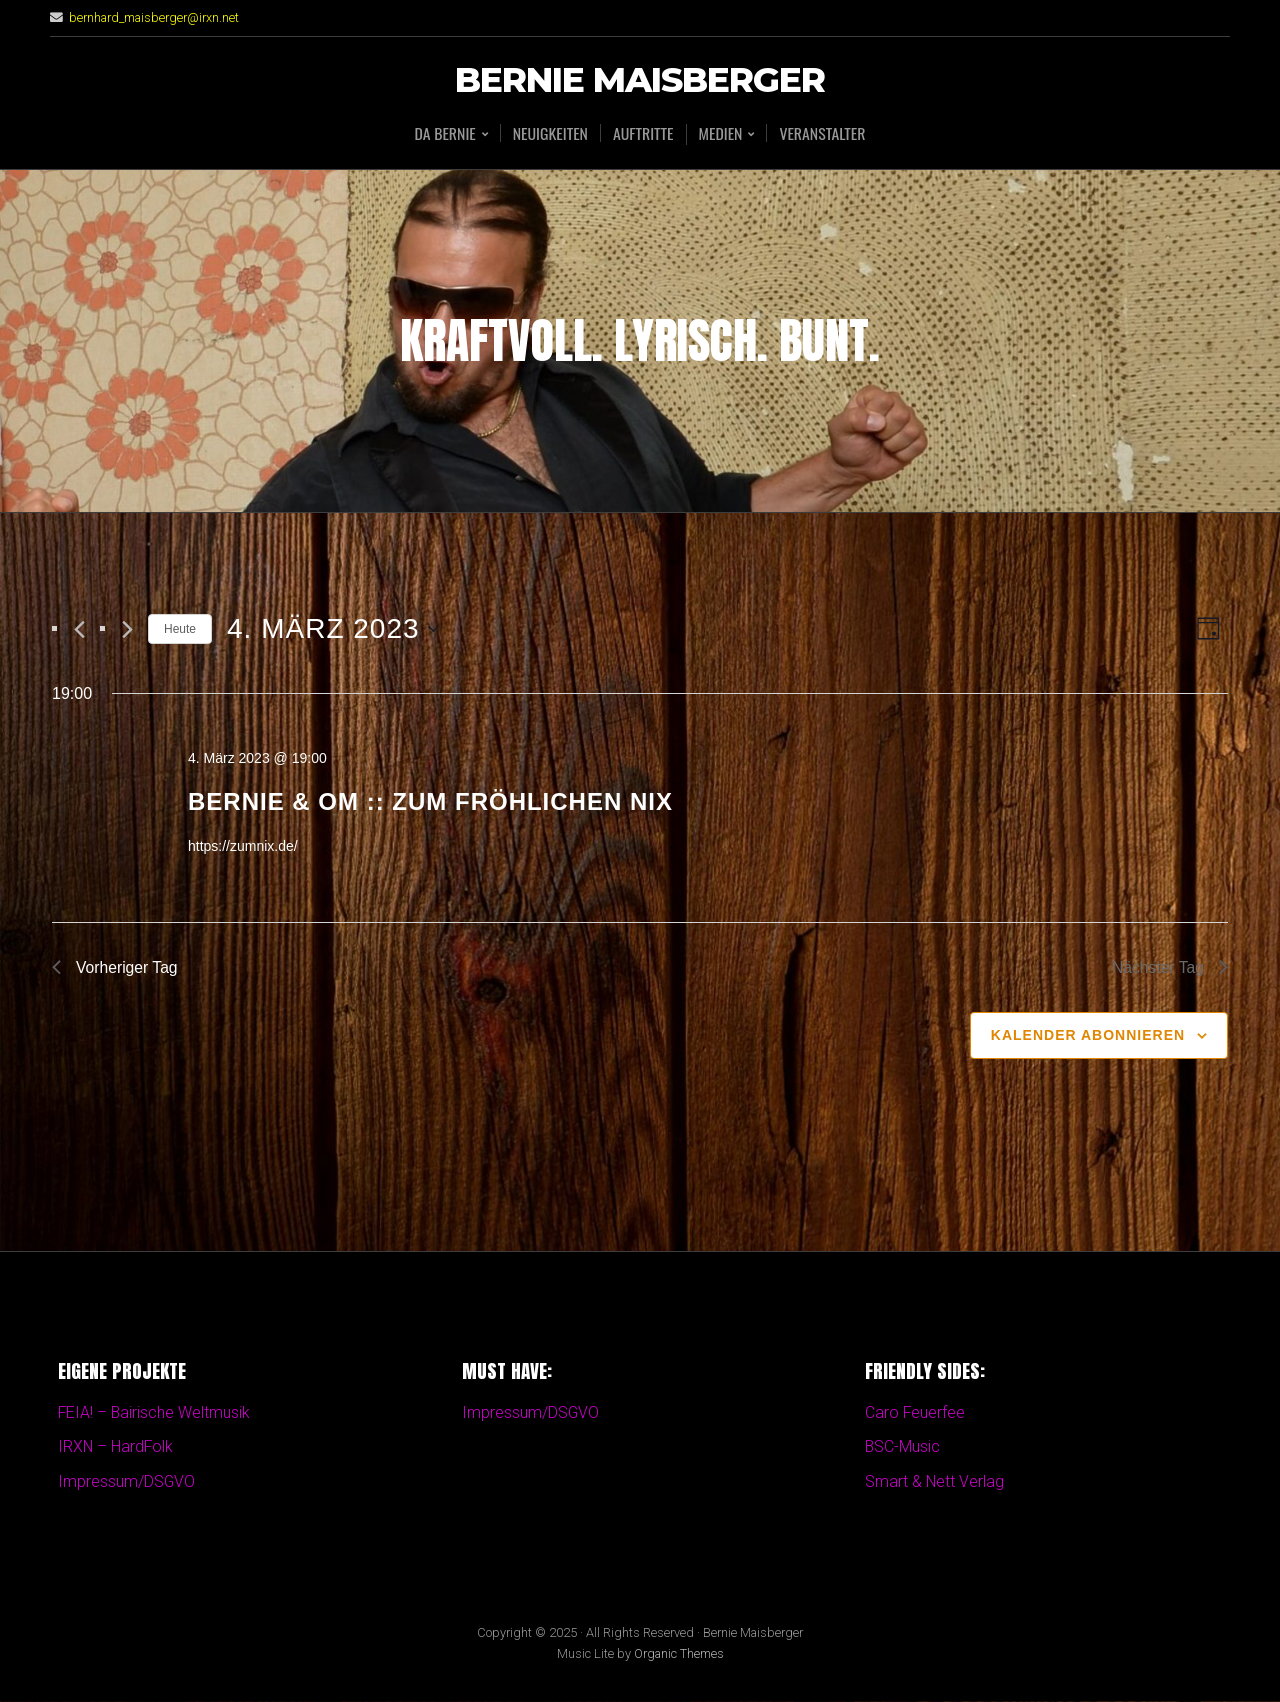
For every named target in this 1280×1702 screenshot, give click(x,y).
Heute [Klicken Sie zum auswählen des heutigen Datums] (180, 629)
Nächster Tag (1169, 967)
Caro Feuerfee (915, 1413)
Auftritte (643, 133)
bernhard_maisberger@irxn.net (155, 17)
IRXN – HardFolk (116, 1448)
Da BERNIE (443, 134)
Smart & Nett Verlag (935, 1482)
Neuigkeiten (549, 133)
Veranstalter (823, 133)
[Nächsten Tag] (127, 629)
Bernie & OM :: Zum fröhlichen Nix (430, 801)
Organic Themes (679, 1655)
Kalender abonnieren (1088, 1036)
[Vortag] (79, 629)
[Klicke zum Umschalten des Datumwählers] (333, 629)
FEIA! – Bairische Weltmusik (155, 1413)
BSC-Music (903, 1448)
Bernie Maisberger (640, 80)
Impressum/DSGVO (127, 1482)
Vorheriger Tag (116, 967)
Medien (721, 134)
